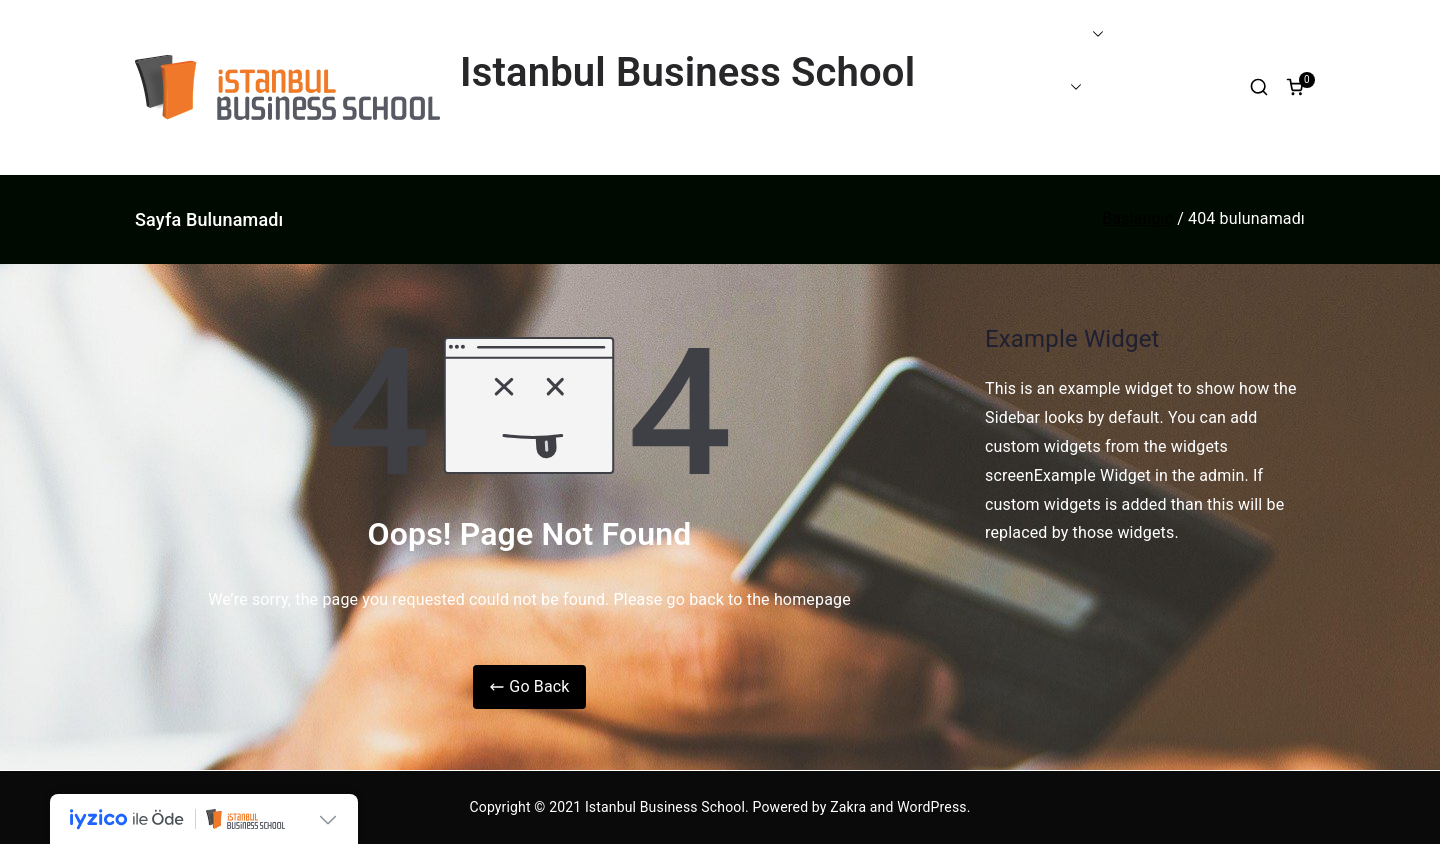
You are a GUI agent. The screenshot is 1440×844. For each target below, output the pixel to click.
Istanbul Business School (687, 72)
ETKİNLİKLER (1154, 86)
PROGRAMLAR (1018, 87)
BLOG (975, 139)
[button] (1094, 34)
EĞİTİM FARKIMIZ (1029, 34)
